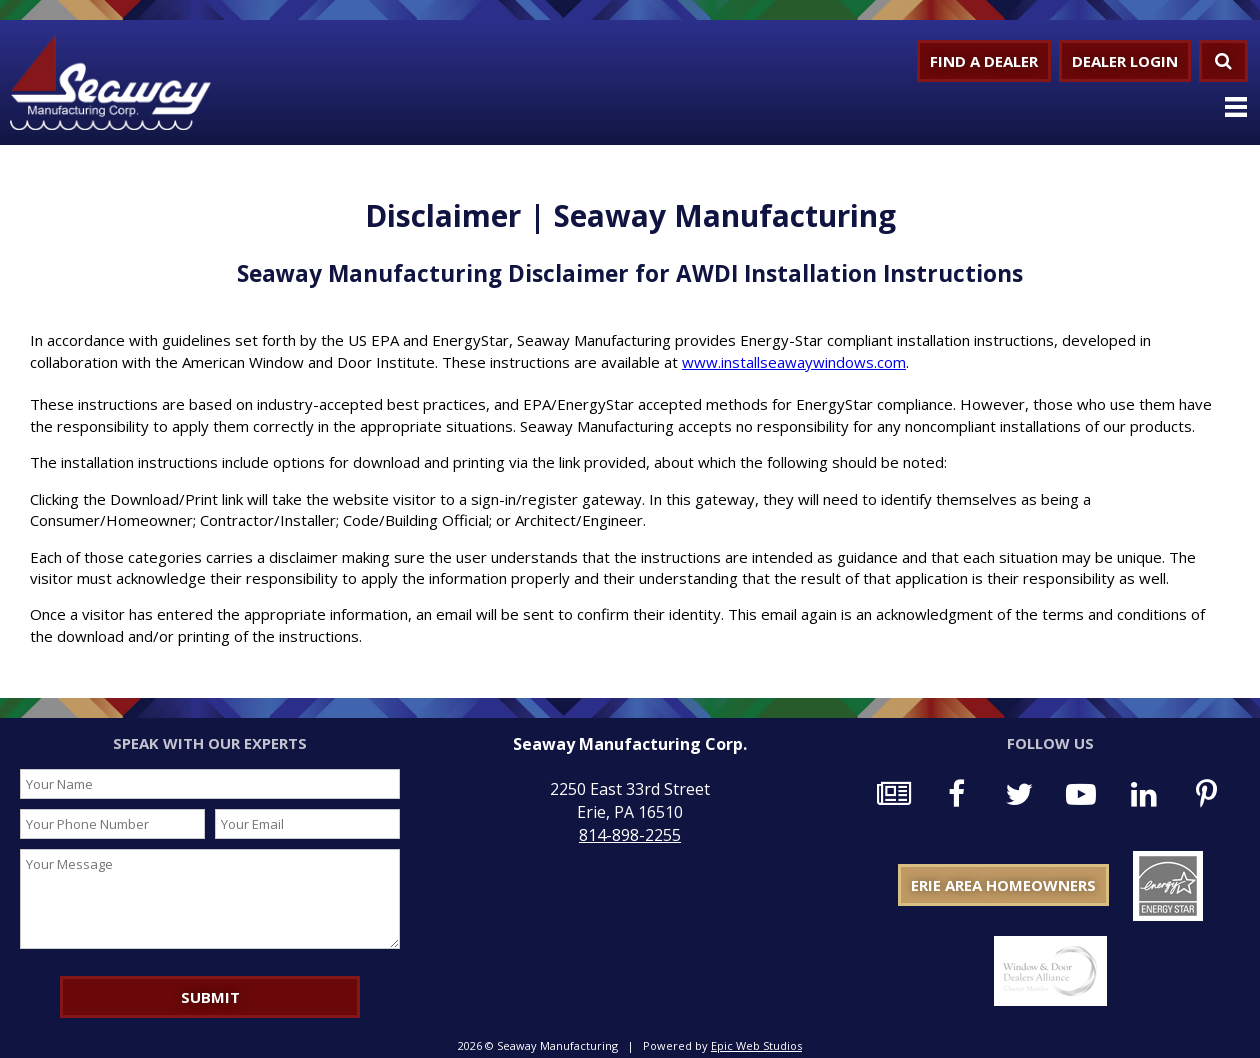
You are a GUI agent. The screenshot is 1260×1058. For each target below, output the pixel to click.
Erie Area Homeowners (1003, 885)
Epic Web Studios (756, 1045)
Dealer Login (1125, 61)
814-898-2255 (630, 835)
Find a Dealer (984, 61)
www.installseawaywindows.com (794, 362)
